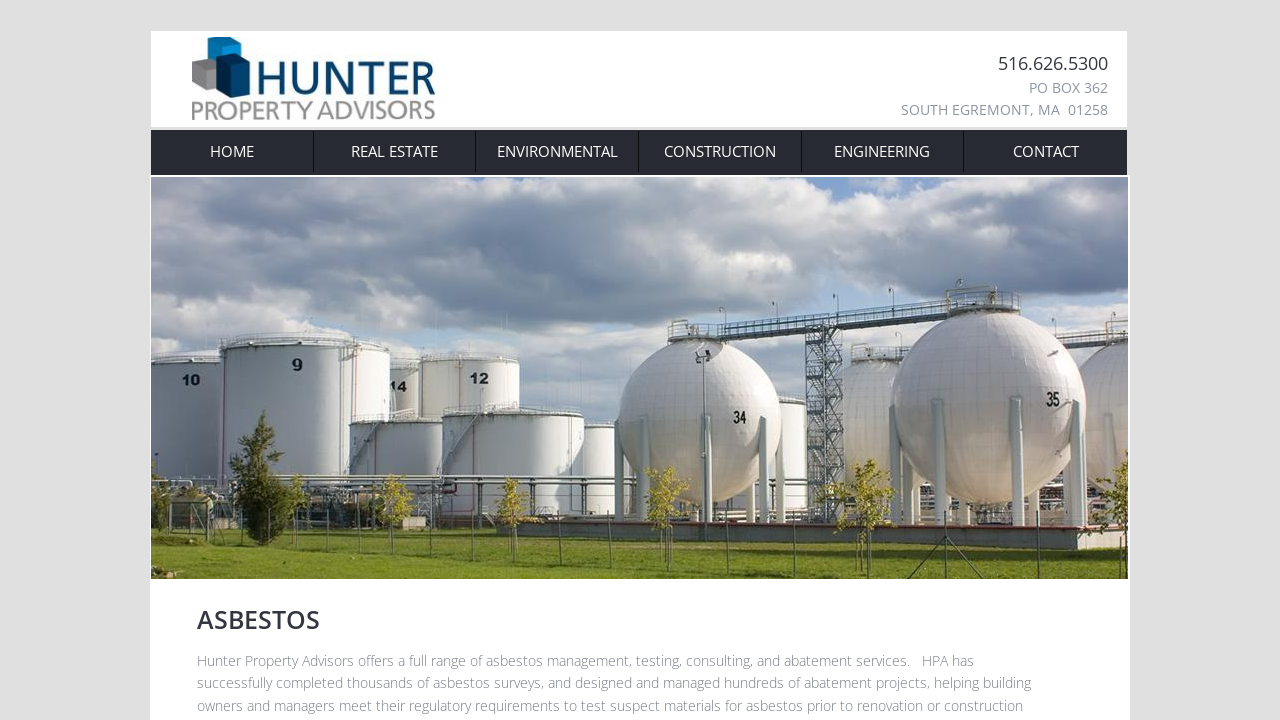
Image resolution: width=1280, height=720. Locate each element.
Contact (1046, 151)
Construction (720, 151)
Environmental (557, 151)
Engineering (882, 151)
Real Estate (394, 151)
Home (232, 151)
